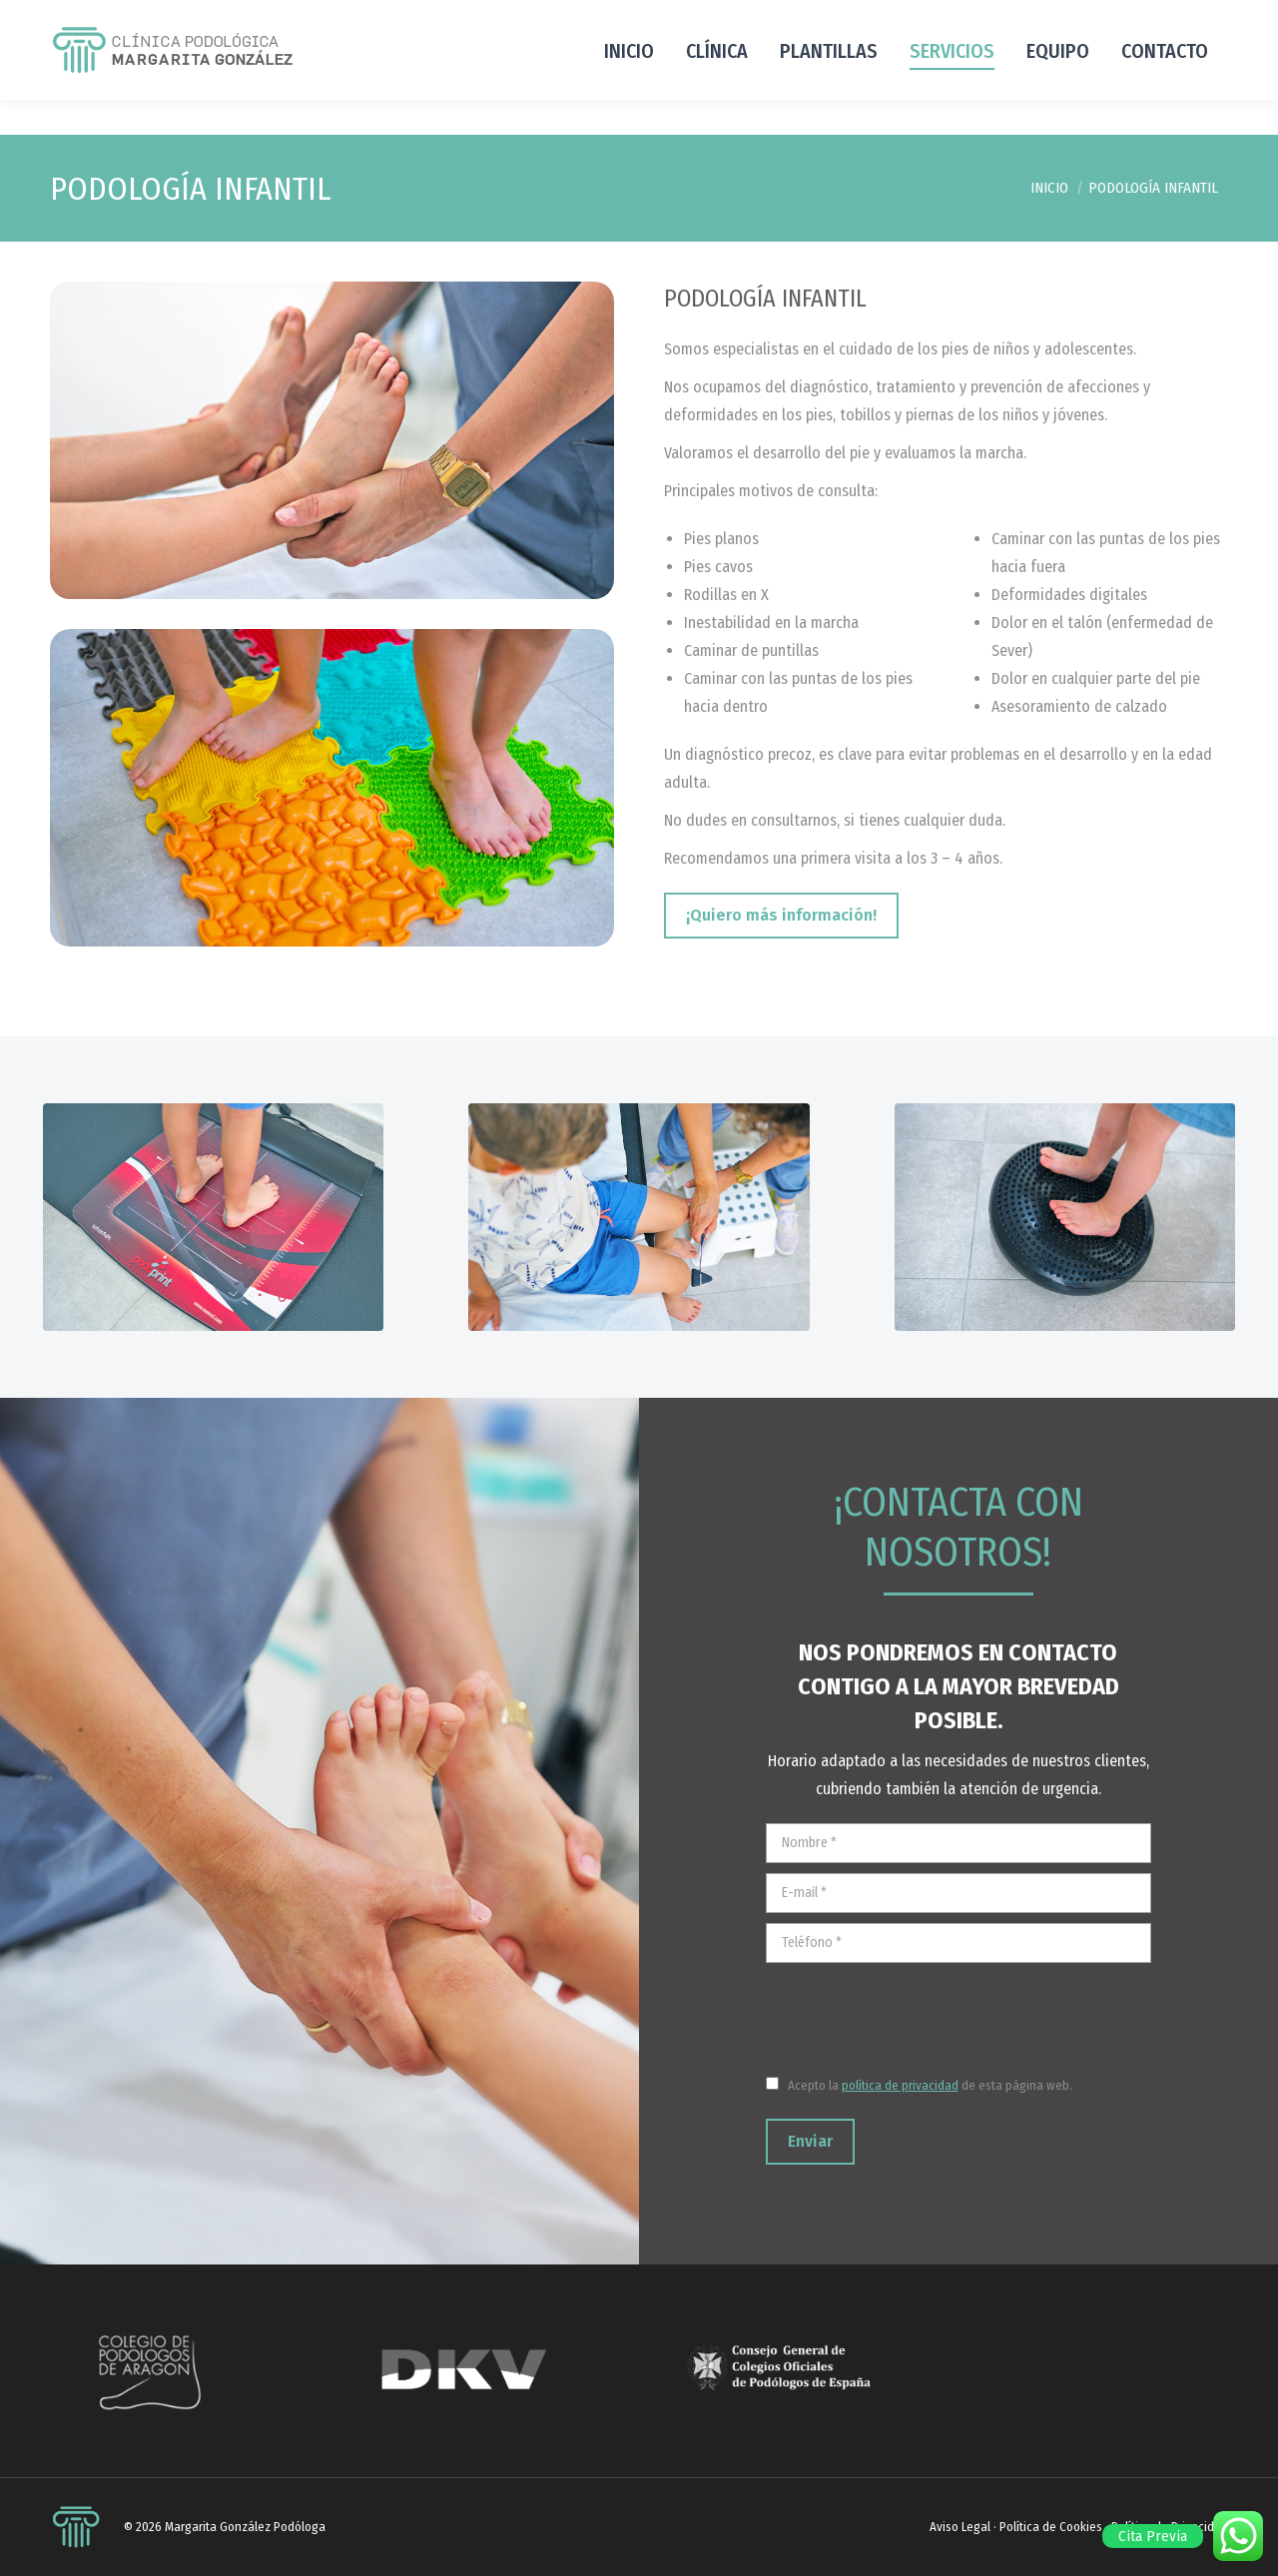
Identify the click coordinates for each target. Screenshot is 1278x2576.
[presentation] (917, 2012)
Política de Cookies (1050, 2526)
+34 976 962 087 (108, 17)
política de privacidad (900, 2085)
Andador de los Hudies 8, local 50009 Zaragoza (337, 17)
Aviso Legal (960, 2526)
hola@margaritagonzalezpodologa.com (1016, 17)
